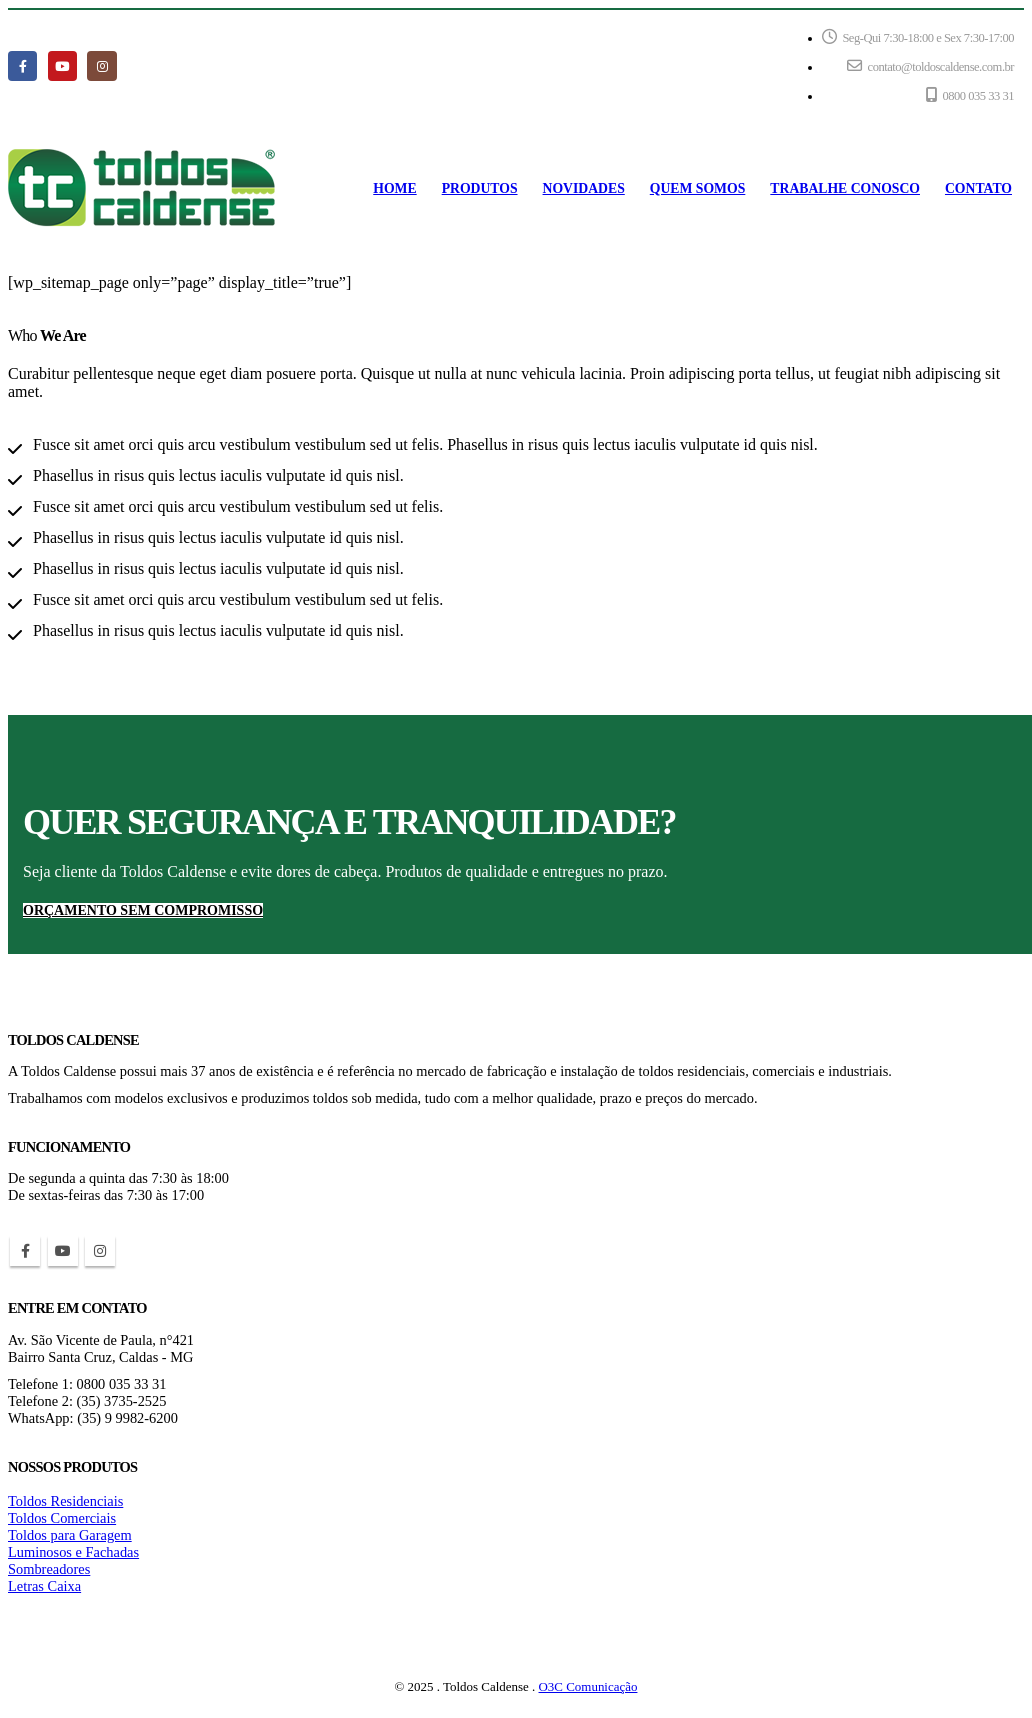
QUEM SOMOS (698, 188)
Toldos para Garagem (70, 1535)
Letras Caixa (44, 1586)
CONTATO (978, 188)
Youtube (63, 1251)
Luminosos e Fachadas (73, 1552)
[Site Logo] (141, 188)
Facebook (25, 1251)
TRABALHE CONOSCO (845, 188)
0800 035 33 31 (970, 95)
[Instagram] (101, 65)
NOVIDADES (584, 188)
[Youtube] (62, 65)
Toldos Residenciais (65, 1501)
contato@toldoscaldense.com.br (930, 66)
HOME (394, 188)
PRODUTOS (480, 188)
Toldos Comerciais (62, 1518)
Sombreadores (49, 1569)
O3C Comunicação (588, 1686)
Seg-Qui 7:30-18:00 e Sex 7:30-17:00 (918, 37)
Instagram (100, 1251)
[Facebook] (22, 65)
